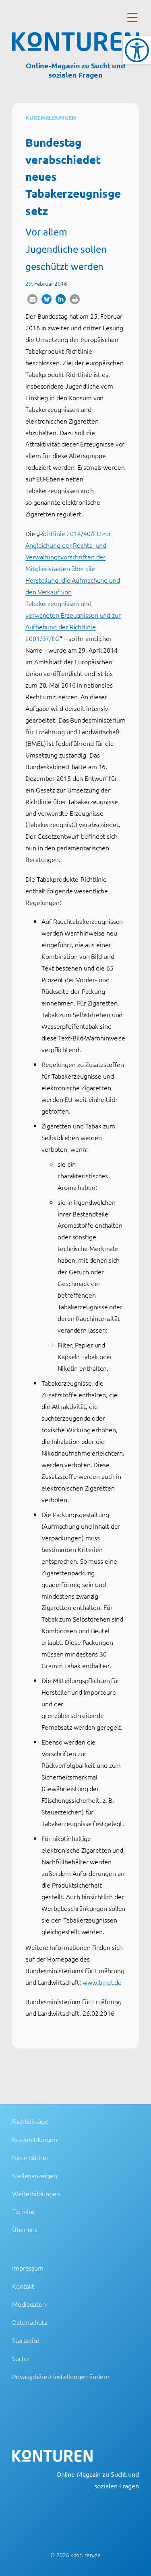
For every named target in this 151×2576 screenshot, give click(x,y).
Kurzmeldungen (50, 117)
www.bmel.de (102, 1982)
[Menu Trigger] (132, 17)
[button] (32, 299)
